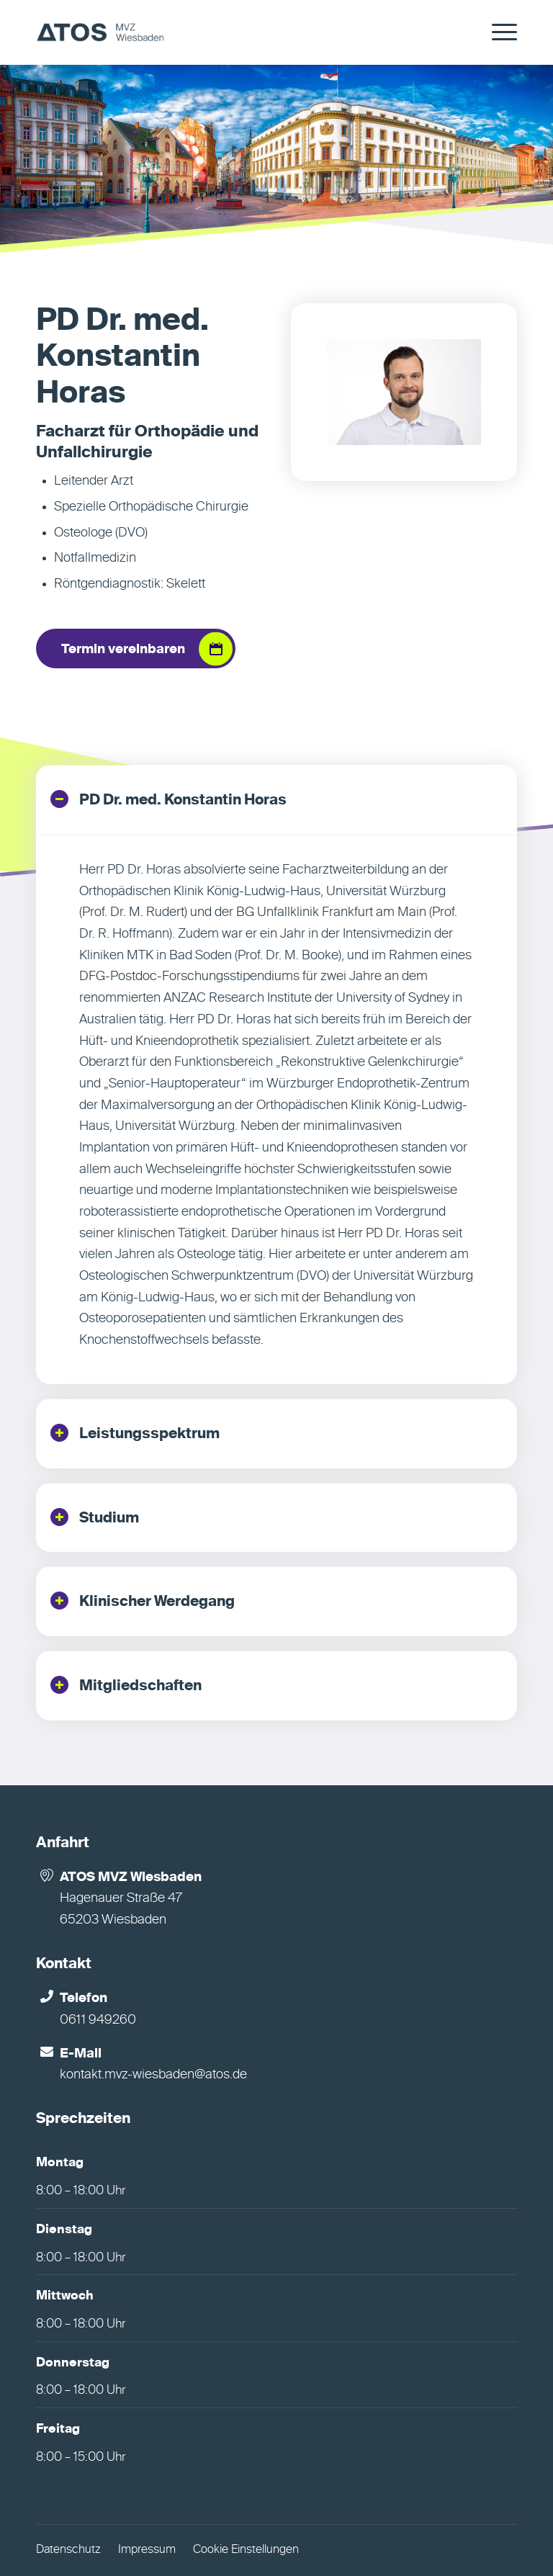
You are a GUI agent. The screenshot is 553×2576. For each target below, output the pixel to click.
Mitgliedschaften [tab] (126, 1685)
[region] (276, 1109)
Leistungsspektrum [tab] (135, 1433)
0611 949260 (98, 2020)
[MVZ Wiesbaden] (100, 32)
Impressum (147, 2550)
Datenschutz (68, 2550)
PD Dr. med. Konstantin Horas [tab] (168, 799)
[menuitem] (497, 32)
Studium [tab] (94, 1517)
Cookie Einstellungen (246, 2550)
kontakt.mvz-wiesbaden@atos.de (153, 2074)
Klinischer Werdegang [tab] (142, 1601)
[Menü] (497, 32)
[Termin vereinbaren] (135, 649)
